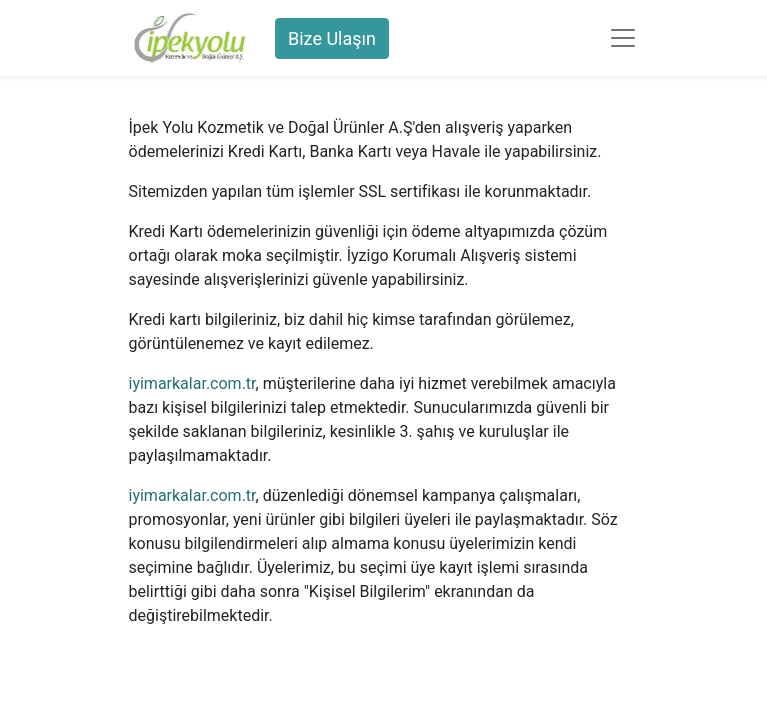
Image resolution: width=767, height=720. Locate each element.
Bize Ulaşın (332, 38)
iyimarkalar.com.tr (192, 383)
